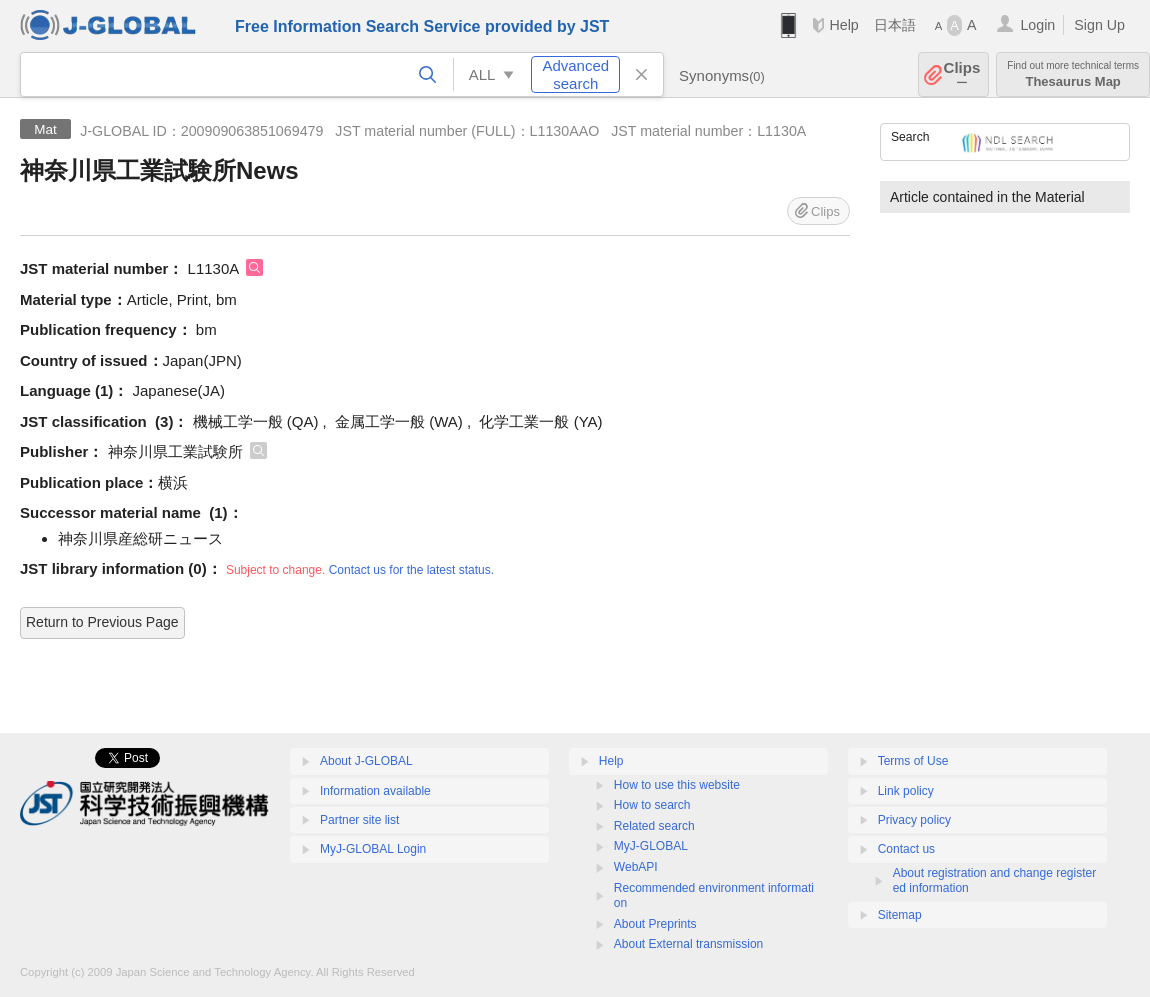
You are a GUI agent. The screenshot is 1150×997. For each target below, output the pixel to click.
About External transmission (688, 944)
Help (843, 25)
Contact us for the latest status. (411, 570)
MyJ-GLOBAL (651, 846)
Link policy (906, 791)
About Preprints (655, 924)
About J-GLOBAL (366, 761)
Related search (654, 826)
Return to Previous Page (102, 622)
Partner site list (359, 820)
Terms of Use (913, 761)
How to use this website (677, 785)
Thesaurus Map (1073, 74)
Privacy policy (914, 820)
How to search (652, 805)
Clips (962, 74)
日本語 (895, 25)
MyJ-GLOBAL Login (373, 849)
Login (1037, 25)
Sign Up (1099, 25)
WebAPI (636, 867)
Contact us (906, 849)
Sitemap (900, 915)
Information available (375, 791)
